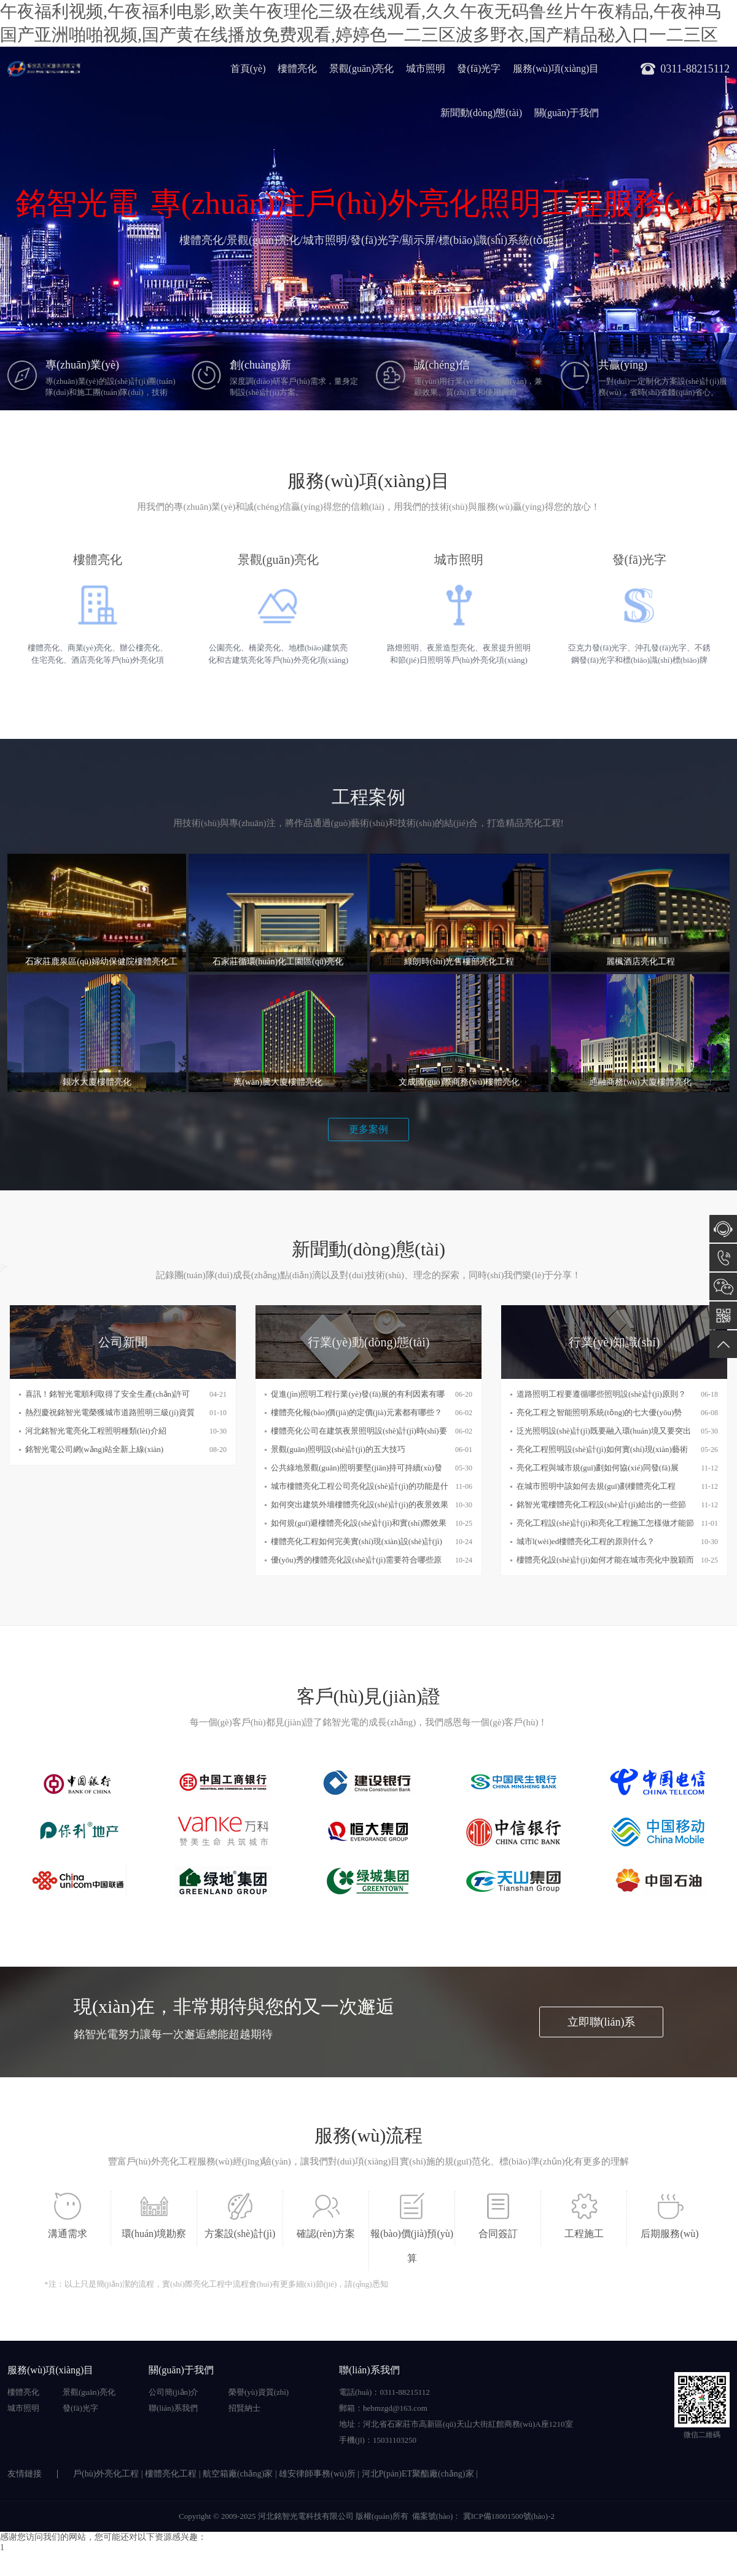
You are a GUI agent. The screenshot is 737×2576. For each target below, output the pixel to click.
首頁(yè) (248, 68)
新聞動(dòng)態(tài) (481, 112)
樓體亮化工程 (171, 2473)
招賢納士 (244, 2408)
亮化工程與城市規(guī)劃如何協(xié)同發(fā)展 (598, 1467)
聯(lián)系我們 (173, 2408)
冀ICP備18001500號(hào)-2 (508, 2516)
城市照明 (425, 68)
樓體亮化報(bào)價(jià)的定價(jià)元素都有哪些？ (356, 1412)
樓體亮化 (297, 68)
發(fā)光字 (479, 68)
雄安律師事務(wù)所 (317, 2473)
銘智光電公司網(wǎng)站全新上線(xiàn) (94, 1449)
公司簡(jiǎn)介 (173, 2392)
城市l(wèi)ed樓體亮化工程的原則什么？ (586, 1541)
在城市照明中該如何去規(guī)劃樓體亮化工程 (596, 1486)
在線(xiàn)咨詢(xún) (723, 1229)
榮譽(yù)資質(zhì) (258, 2392)
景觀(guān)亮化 (361, 68)
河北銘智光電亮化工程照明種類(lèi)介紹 (95, 1430)
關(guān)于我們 (566, 112)
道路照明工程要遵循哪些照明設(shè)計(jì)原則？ (601, 1394)
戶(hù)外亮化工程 (106, 2473)
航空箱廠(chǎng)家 (238, 2473)
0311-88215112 (723, 1257)
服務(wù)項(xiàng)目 (556, 68)
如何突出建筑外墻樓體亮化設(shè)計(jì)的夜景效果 (359, 1504)
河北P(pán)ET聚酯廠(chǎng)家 (418, 2473)
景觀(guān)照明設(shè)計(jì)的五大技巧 (338, 1449)
